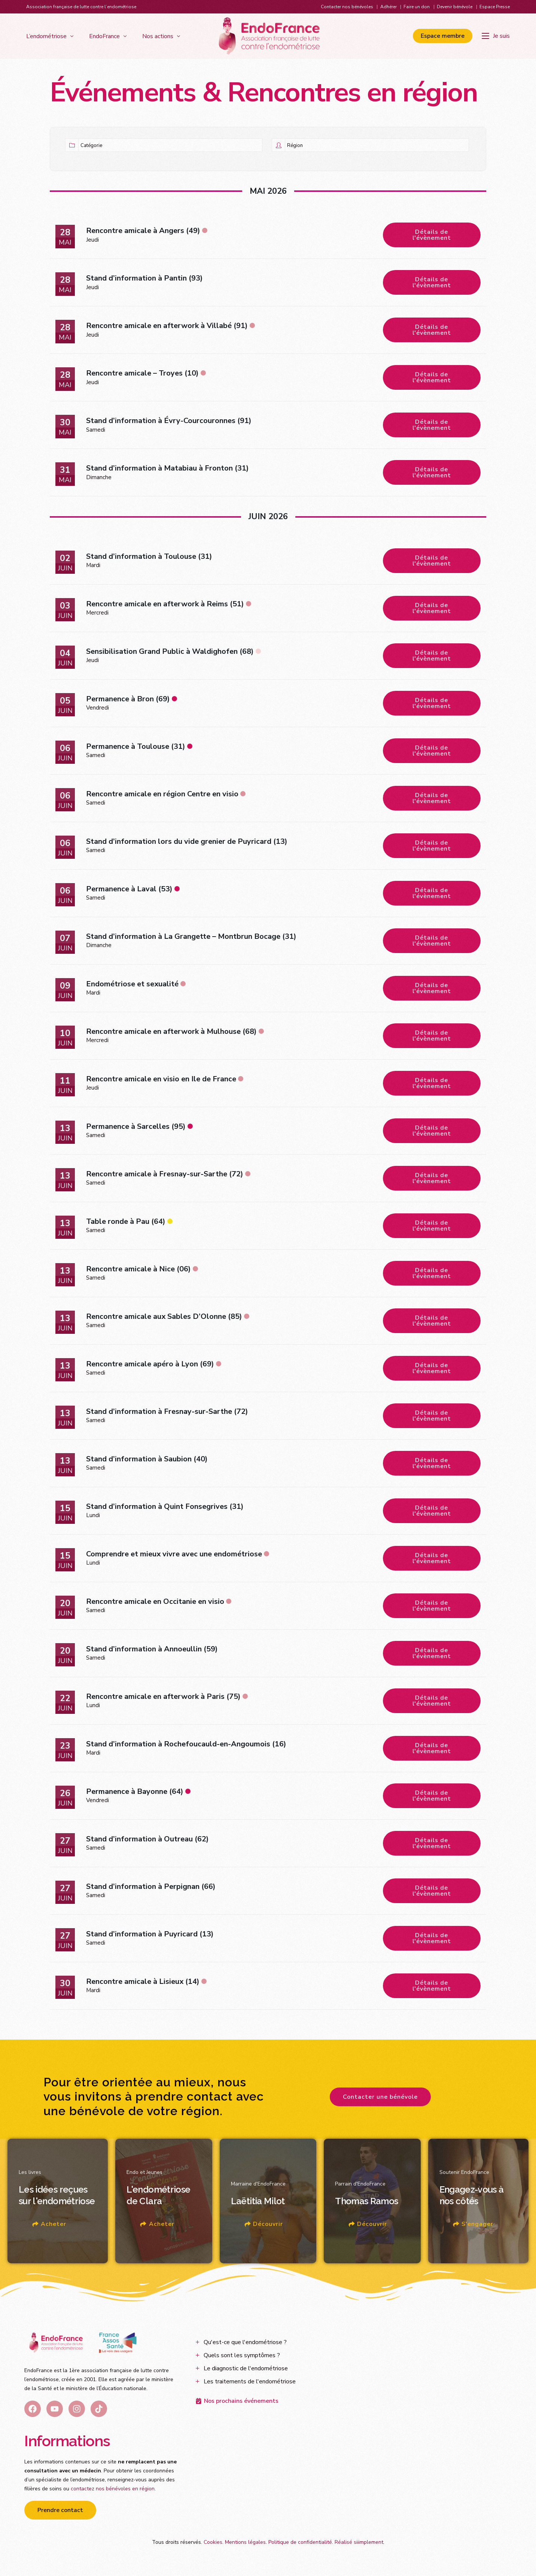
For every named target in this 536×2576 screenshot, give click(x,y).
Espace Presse (494, 7)
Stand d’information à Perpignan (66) (151, 1886)
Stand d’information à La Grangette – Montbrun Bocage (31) (191, 936)
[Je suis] (496, 36)
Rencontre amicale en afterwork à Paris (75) (163, 1696)
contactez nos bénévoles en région (113, 2488)
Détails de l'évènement (431, 235)
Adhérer (388, 7)
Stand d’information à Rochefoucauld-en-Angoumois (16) (186, 1744)
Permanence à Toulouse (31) (135, 746)
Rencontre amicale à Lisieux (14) (143, 1981)
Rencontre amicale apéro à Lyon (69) (150, 1364)
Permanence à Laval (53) (129, 889)
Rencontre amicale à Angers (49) (143, 231)
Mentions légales (245, 2542)
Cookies (213, 2542)
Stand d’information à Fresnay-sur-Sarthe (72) (167, 1411)
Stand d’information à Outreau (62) (147, 1839)
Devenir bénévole (454, 7)
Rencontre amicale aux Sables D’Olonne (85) (164, 1316)
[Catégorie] (170, 145)
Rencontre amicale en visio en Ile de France (161, 1079)
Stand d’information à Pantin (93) (144, 278)
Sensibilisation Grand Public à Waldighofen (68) (170, 651)
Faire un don (416, 7)
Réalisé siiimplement (359, 2542)
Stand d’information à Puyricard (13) (150, 1934)
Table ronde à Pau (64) (125, 1221)
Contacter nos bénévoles (347, 7)
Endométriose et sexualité (132, 984)
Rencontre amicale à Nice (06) (138, 1269)
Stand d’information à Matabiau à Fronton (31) (167, 468)
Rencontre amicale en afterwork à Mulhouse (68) (171, 1031)
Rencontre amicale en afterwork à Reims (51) (165, 604)
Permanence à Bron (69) (128, 699)
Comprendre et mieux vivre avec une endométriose (174, 1554)
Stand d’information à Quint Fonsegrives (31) (165, 1506)
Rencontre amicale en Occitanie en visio (155, 1601)
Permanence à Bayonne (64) (134, 1791)
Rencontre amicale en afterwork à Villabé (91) (167, 326)
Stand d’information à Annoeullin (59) (152, 1649)
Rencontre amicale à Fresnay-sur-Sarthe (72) (164, 1174)
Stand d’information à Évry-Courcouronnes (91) (169, 421)
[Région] (377, 145)
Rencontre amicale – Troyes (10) (142, 373)
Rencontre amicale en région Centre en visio (162, 794)
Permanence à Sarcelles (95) (136, 1126)
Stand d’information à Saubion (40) (147, 1459)
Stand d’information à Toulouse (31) (149, 556)
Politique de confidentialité (300, 2542)
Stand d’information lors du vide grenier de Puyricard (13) (186, 841)
